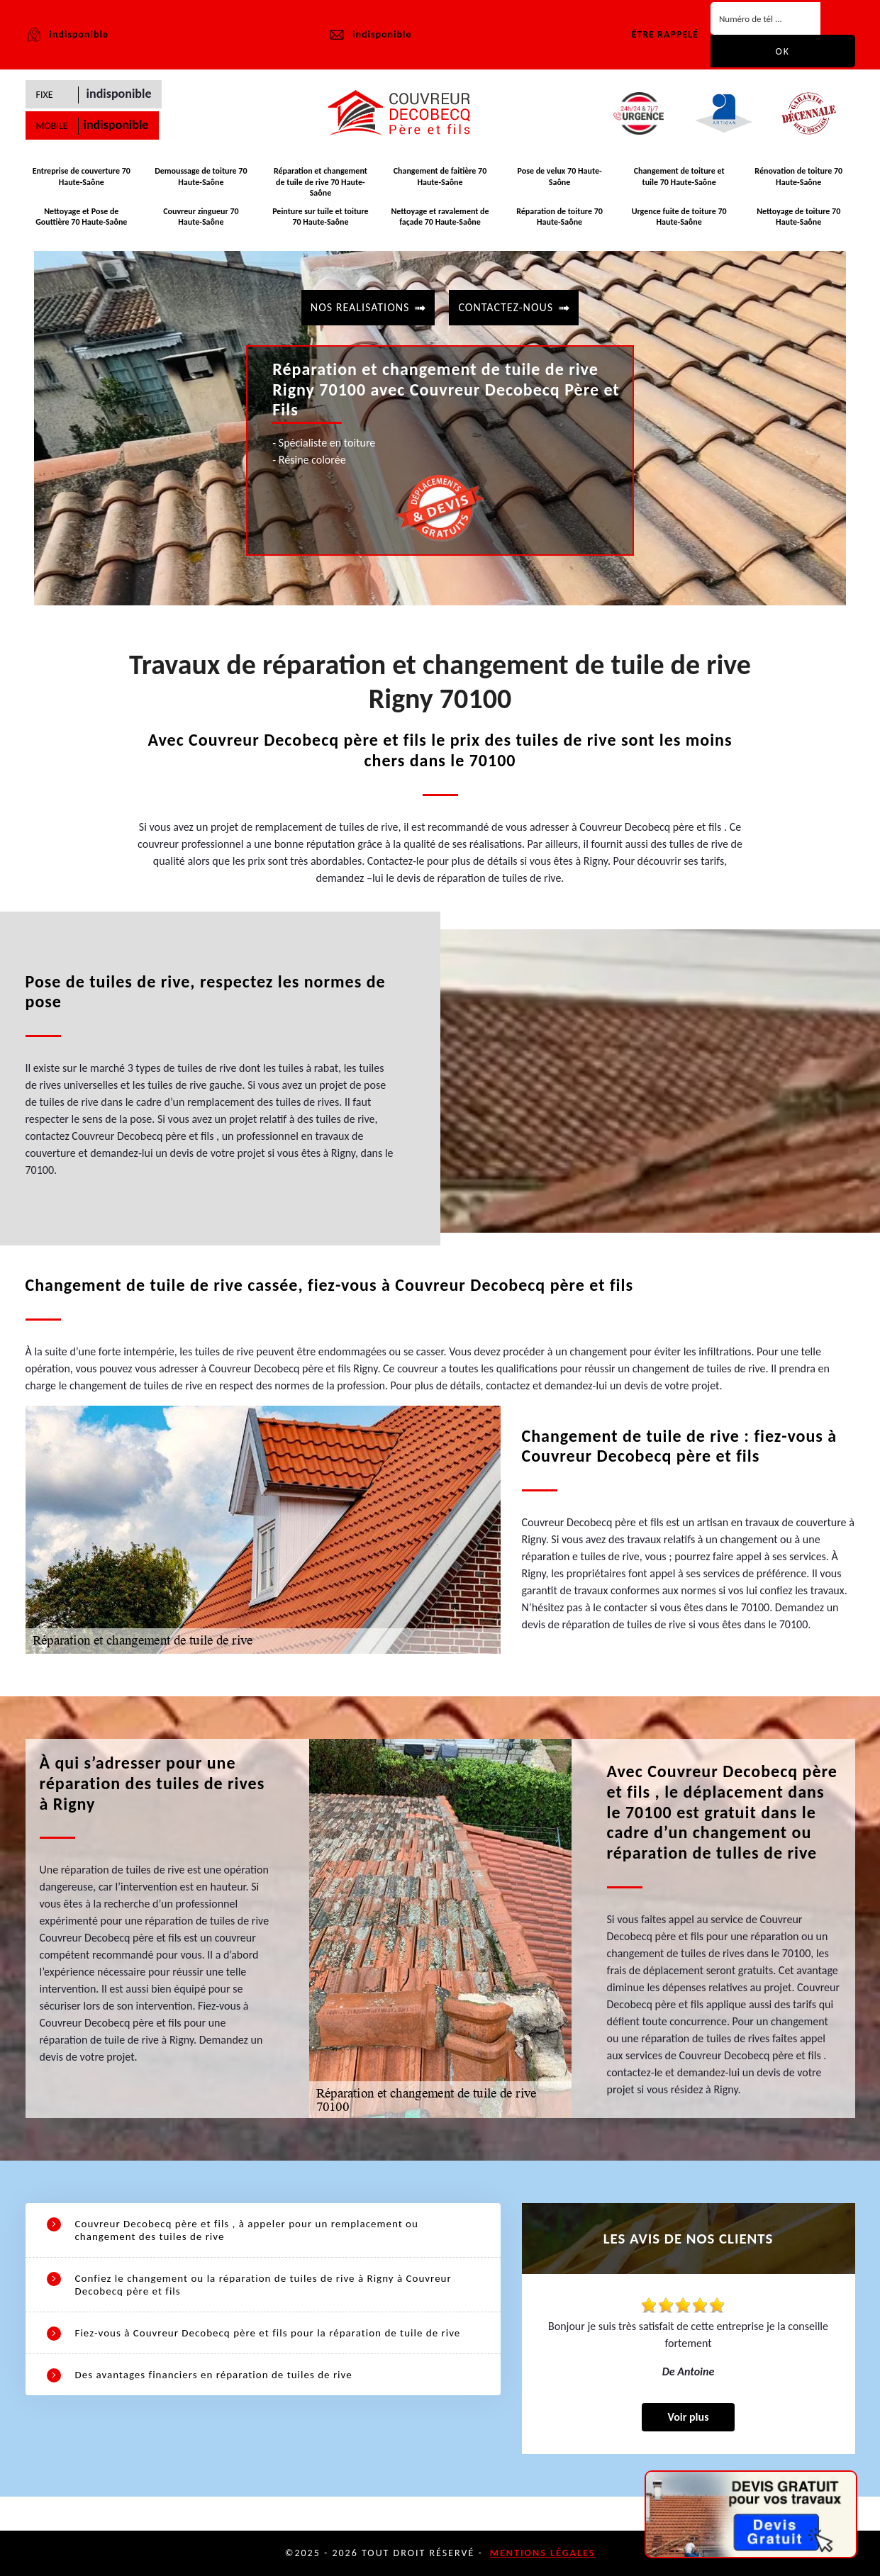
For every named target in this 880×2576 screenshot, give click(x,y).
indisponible (369, 34)
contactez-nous (505, 307)
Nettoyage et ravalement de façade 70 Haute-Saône (440, 217)
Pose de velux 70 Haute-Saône (559, 176)
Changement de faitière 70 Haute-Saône (440, 176)
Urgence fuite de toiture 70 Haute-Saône (679, 217)
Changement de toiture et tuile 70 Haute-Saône (679, 176)
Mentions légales (543, 2553)
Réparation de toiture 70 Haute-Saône (559, 217)
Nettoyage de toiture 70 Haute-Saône (798, 217)
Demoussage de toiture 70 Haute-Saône (201, 176)
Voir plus (687, 2417)
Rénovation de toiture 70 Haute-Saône (798, 176)
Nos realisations (360, 307)
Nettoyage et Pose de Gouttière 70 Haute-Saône (81, 217)
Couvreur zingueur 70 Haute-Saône (200, 217)
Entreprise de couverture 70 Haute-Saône (81, 176)
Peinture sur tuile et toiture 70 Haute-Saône (320, 217)
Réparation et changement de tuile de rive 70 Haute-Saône (320, 182)
